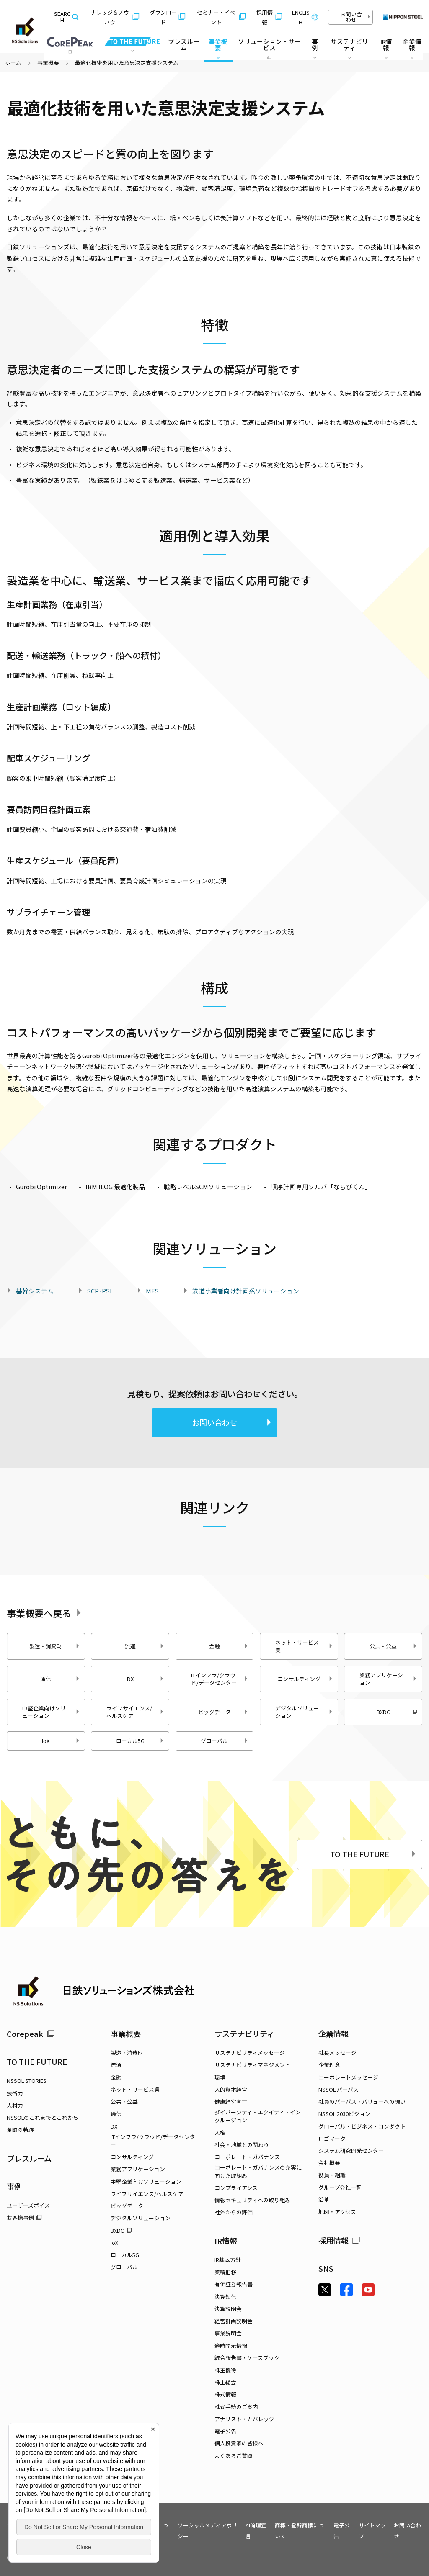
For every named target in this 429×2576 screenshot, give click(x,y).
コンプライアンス (236, 2188)
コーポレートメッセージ (348, 2077)
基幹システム (35, 1290)
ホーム (13, 63)
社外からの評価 (233, 2212)
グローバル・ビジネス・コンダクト (362, 2126)
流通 (144, 1646)
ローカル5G (140, 1741)
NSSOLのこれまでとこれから (42, 2117)
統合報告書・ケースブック (246, 2358)
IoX (61, 1741)
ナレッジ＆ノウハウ (115, 17)
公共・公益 (393, 1646)
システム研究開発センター (351, 2150)
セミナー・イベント (221, 17)
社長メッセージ (337, 2053)
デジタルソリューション (304, 1712)
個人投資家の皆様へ (239, 2443)
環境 (219, 2077)
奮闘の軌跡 (20, 2130)
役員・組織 (332, 2175)
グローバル (224, 1741)
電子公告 (225, 2431)
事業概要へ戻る (46, 1613)
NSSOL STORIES (27, 2081)
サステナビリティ (244, 2033)
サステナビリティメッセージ (249, 2053)
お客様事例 (24, 2217)
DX (145, 1679)
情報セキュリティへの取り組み (252, 2200)
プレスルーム (183, 44)
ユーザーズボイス (28, 2205)
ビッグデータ (223, 1712)
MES (152, 1290)
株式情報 (225, 2394)
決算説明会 (228, 2309)
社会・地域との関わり (241, 2145)
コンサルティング (305, 1679)
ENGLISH (305, 17)
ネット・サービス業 (304, 1646)
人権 (219, 2132)
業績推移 (225, 2272)
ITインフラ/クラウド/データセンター (220, 1678)
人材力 (15, 2105)
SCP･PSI (99, 1290)
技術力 (15, 2093)
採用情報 (269, 17)
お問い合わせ (355, 16)
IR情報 (225, 2240)
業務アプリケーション (388, 1678)
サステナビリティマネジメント (252, 2065)
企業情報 (333, 2033)
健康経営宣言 (230, 2102)
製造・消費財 (54, 1646)
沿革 (323, 2199)
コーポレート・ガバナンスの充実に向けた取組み (258, 2171)
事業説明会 (228, 2333)
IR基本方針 (227, 2260)
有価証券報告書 (233, 2284)
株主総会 (225, 2382)
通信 (60, 1679)
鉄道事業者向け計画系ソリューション (245, 1290)
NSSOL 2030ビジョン (344, 2114)
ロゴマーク (332, 2138)
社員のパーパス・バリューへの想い (362, 2102)
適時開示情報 (230, 2346)
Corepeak (30, 2033)
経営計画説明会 (233, 2321)
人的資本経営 (230, 2089)
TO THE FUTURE (373, 1853)
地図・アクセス (337, 2212)
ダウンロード (167, 17)
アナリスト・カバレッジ (244, 2419)
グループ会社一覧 (340, 2187)
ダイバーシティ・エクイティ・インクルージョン (257, 2116)
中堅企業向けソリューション (51, 1712)
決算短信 (225, 2297)
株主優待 (225, 2370)
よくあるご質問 (233, 2456)
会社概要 (329, 2163)
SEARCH (66, 17)
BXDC (397, 1712)
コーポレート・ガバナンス (247, 2157)
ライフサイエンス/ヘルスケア (135, 1712)
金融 (228, 1646)
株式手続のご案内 (236, 2407)
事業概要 (48, 63)
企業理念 (329, 2065)
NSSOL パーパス (338, 2089)
